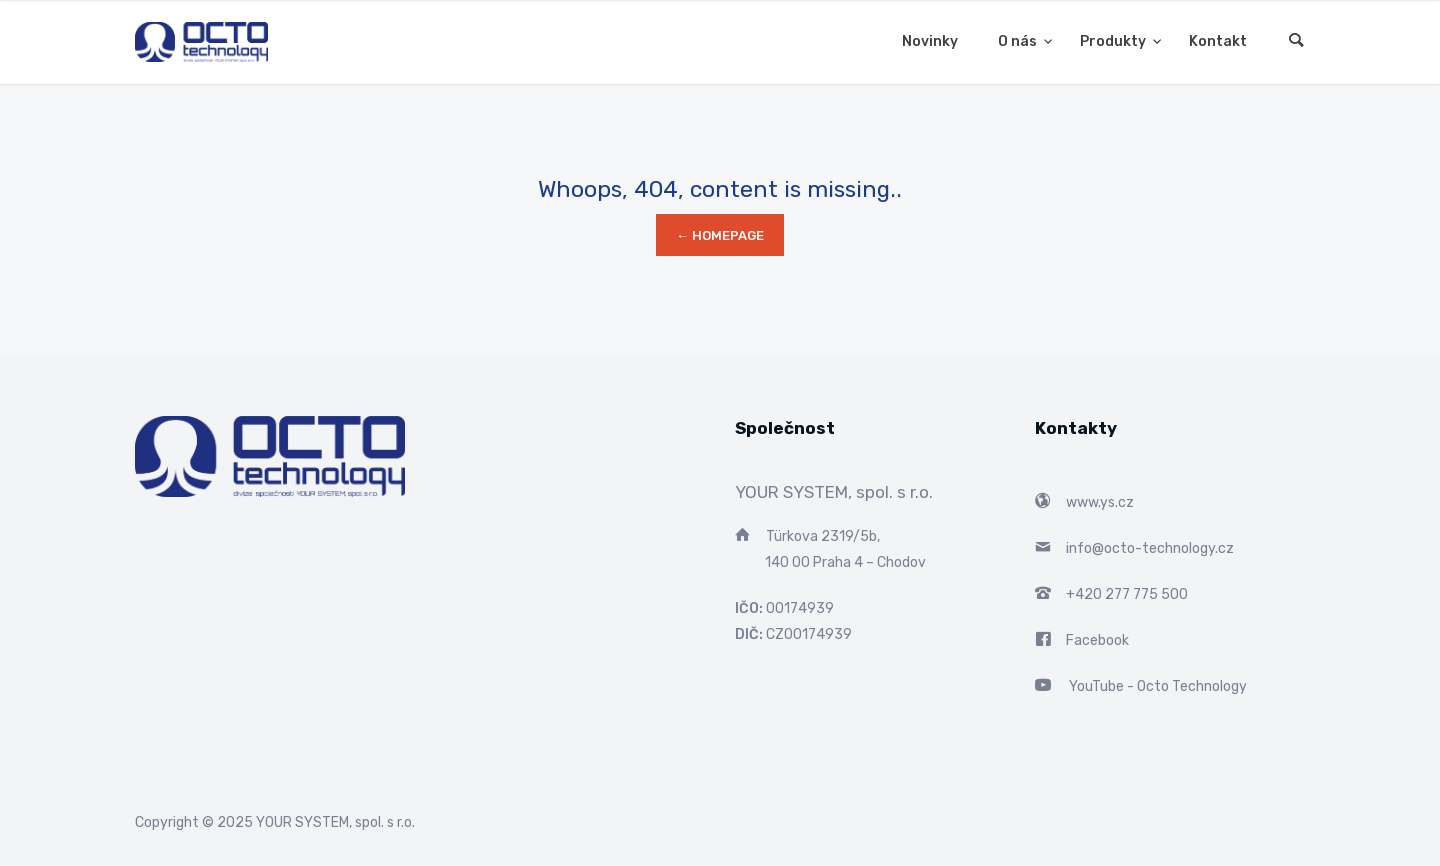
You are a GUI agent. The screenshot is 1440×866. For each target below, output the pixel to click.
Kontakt (1218, 41)
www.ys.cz (1100, 502)
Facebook (1097, 640)
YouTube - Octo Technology (1158, 686)
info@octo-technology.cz (1150, 548)
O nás (1019, 41)
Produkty (1114, 41)
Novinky (930, 41)
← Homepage (720, 235)
